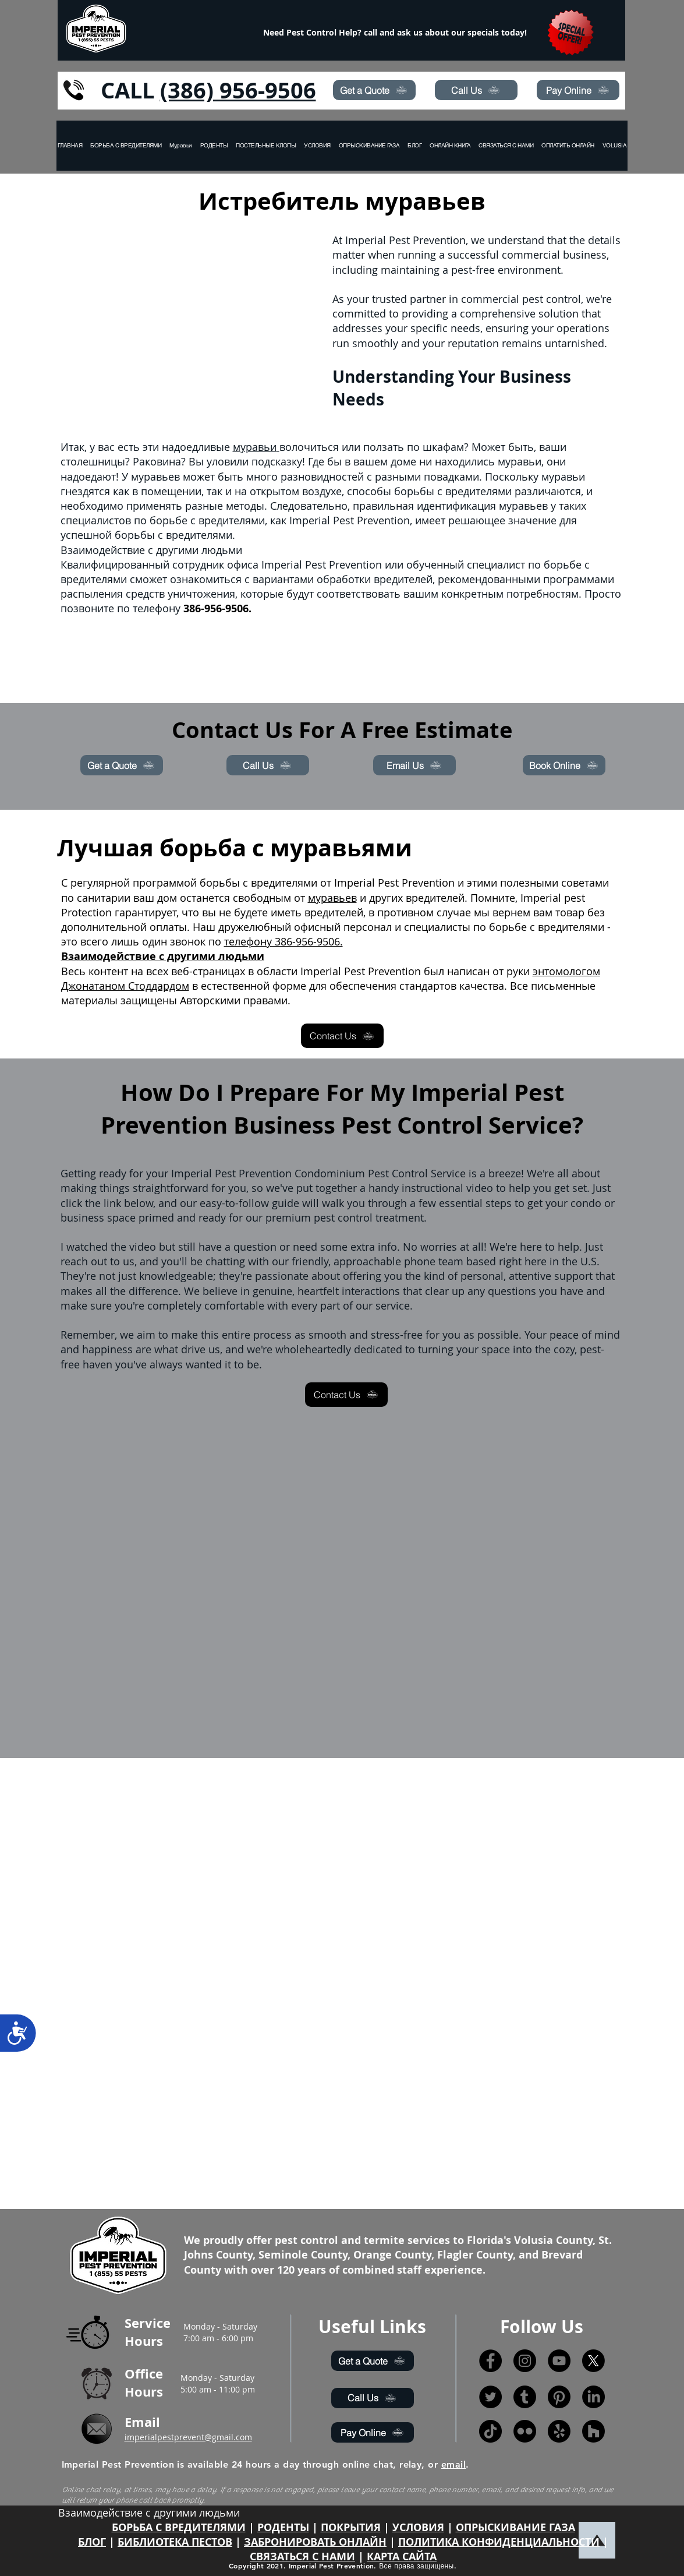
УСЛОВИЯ (418, 2527)
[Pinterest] (559, 2397)
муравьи (256, 447)
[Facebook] (490, 2360)
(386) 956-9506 (238, 90)
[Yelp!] (559, 2431)
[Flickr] (524, 2431)
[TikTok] (490, 2431)
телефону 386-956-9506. (283, 941)
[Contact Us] (342, 1036)
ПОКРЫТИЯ (351, 2527)
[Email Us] (414, 765)
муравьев (332, 898)
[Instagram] (524, 2360)
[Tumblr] (524, 2397)
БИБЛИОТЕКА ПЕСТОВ (175, 2542)
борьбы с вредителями (453, 491)
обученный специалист (465, 564)
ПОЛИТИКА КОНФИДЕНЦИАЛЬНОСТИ (499, 2542)
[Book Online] (564, 765)
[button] (626, 146)
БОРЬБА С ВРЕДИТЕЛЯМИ (179, 2527)
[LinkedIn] (593, 2397)
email (453, 2464)
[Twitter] (490, 2397)
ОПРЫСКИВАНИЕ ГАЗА (515, 2527)
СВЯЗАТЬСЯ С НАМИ (302, 2556)
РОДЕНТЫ (283, 2527)
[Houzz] (593, 2431)
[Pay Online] (578, 90)
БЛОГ (92, 2542)
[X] (593, 2360)
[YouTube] (559, 2360)
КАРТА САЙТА (402, 2556)
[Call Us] (476, 90)
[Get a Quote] (374, 90)
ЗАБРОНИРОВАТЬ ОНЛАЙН (315, 2542)
